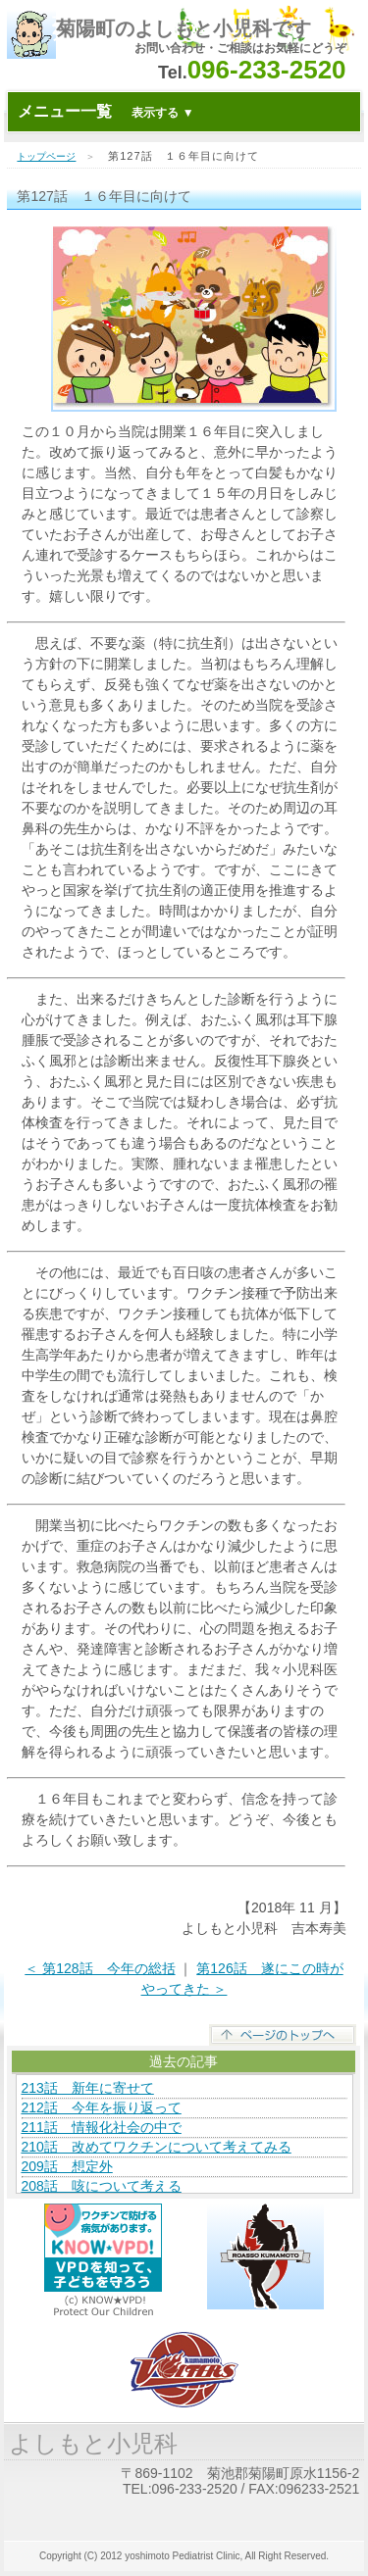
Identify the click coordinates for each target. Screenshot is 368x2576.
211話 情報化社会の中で (101, 2127)
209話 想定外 (66, 2166)
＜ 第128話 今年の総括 (100, 1968)
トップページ (46, 156)
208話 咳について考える (101, 2186)
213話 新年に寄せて (87, 2088)
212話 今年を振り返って (101, 2107)
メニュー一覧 (105, 111)
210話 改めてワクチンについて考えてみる (155, 2147)
